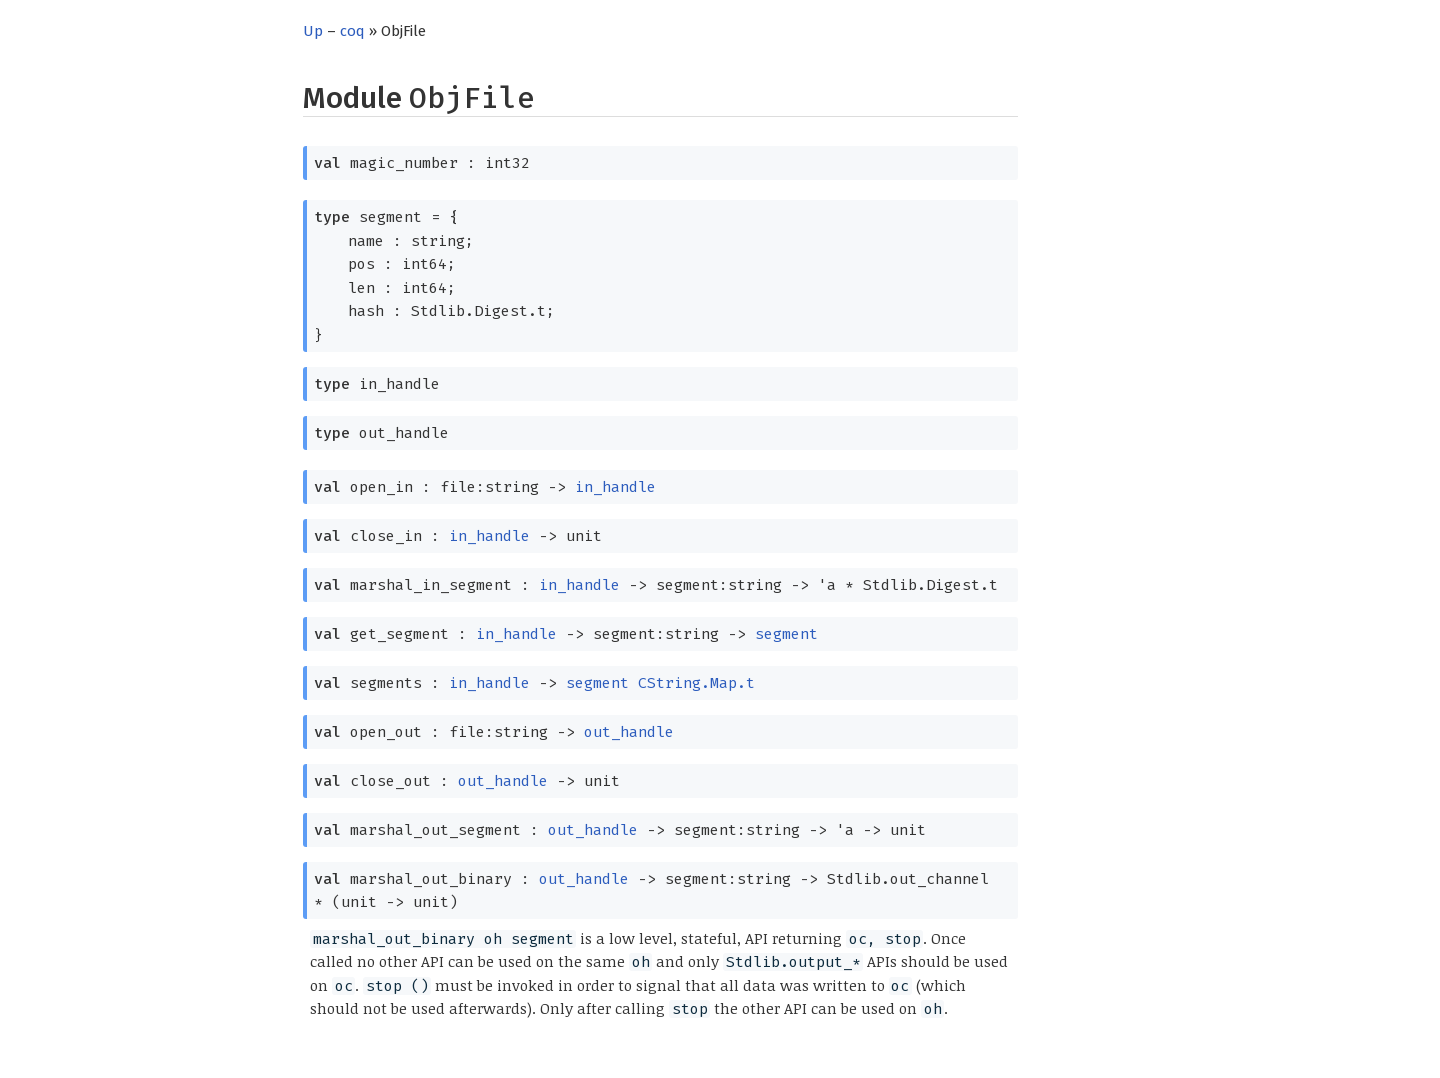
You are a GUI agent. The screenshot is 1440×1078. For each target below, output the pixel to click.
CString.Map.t (696, 683)
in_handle (615, 487)
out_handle (629, 732)
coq (352, 31)
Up (313, 31)
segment (786, 634)
